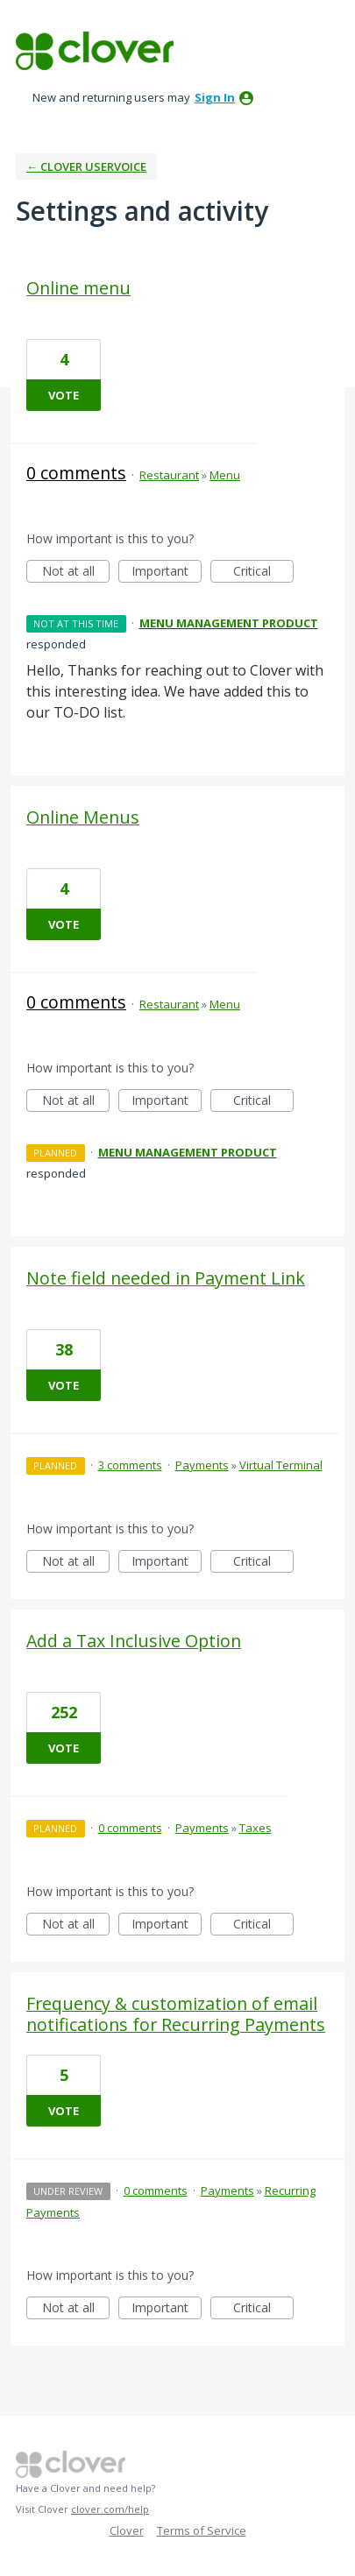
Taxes (255, 1828)
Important (166, 573)
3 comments (130, 1465)
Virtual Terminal (281, 1465)
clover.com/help (110, 2509)
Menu (224, 475)
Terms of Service (201, 2530)
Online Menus (82, 817)
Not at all (76, 573)
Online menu (78, 288)
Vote (63, 395)
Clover (127, 2530)
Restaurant (169, 475)
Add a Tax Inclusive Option (133, 1640)
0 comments (76, 473)
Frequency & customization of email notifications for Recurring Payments (175, 2014)
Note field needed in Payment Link (165, 1278)
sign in (215, 97)
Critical (263, 573)
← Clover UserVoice (86, 166)
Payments (202, 1465)
